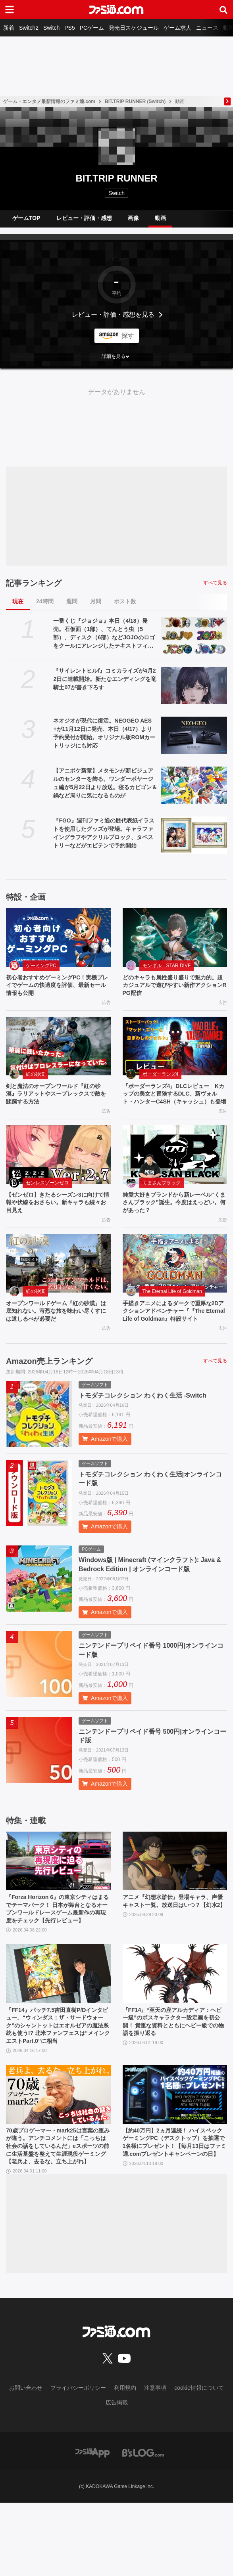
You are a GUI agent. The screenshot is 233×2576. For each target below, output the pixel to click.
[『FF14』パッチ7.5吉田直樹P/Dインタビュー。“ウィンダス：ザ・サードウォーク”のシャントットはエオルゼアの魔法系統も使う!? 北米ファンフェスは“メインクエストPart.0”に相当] (58, 2018)
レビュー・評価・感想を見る (113, 314)
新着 (8, 28)
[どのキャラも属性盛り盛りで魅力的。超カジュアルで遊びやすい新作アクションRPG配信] (175, 937)
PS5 (69, 28)
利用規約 (125, 2460)
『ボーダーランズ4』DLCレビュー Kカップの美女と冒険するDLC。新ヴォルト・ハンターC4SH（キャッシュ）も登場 (175, 1103)
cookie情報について (198, 2460)
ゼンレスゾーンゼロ (47, 1198)
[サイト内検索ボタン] (223, 9)
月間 (95, 601)
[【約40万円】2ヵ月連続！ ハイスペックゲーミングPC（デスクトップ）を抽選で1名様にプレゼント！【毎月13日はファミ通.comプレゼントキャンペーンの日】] (175, 2153)
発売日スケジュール (134, 28)
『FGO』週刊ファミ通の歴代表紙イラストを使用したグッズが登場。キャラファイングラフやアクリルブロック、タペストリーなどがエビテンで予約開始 (103, 833)
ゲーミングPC (41, 965)
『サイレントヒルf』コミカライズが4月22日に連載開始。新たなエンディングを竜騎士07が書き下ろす (104, 678)
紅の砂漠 (35, 1077)
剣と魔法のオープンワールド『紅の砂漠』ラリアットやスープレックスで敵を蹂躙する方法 (57, 1098)
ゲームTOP (26, 218)
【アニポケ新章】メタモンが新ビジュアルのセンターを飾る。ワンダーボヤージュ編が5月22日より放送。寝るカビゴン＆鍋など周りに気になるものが (105, 783)
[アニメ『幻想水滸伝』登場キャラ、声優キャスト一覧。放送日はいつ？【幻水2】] (175, 1892)
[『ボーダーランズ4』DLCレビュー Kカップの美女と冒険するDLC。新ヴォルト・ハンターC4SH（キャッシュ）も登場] (175, 1049)
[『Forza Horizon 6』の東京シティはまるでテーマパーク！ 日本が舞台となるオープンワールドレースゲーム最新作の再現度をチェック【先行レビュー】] (58, 1892)
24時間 (45, 601)
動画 (160, 218)
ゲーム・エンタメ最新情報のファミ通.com (49, 101)
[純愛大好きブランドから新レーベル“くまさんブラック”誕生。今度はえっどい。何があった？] (175, 1170)
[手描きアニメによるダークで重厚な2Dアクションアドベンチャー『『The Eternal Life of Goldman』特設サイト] (175, 1282)
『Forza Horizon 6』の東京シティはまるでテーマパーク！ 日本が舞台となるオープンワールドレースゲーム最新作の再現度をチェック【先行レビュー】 (57, 1946)
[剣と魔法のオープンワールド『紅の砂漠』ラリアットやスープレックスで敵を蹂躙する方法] (58, 1049)
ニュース (207, 28)
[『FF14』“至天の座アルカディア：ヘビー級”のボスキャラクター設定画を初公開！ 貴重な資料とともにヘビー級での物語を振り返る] (175, 2018)
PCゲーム (92, 28)
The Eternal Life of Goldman (172, 1310)
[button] (116, 356)
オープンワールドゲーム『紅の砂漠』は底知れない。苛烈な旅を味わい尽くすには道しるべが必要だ (57, 1331)
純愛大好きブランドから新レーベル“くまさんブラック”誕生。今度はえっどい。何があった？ (173, 1219)
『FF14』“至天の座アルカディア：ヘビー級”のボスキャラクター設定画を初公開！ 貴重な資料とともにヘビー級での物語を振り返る (174, 2068)
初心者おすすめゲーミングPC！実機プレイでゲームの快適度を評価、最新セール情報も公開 (58, 987)
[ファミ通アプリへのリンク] (92, 2525)
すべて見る (215, 582)
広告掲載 (117, 2475)
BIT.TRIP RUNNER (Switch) (135, 101)
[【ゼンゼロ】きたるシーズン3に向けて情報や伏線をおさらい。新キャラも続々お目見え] (58, 1170)
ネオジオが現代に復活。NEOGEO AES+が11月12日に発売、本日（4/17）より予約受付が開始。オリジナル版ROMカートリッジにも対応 (104, 733)
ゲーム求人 (177, 28)
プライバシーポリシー (78, 2460)
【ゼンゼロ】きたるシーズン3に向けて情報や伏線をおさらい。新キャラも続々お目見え (57, 1219)
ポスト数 (125, 601)
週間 (71, 601)
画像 (133, 218)
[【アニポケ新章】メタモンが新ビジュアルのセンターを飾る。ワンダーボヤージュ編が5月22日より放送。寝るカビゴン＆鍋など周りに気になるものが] (194, 785)
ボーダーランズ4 (160, 1077)
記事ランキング (34, 583)
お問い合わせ (25, 2460)
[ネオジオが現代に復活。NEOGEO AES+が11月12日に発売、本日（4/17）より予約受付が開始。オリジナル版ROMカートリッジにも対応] (194, 735)
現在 (17, 601)
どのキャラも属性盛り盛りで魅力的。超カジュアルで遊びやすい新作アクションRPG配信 (173, 987)
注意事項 (155, 2460)
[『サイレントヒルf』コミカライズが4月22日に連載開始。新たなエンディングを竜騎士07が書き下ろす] (194, 685)
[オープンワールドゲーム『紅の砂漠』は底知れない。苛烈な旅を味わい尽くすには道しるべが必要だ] (58, 1282)
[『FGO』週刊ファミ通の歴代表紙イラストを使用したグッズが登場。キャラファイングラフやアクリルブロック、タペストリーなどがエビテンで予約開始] (194, 835)
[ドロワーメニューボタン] (9, 9)
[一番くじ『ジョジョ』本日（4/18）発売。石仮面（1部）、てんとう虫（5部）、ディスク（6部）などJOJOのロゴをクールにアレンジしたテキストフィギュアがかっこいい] (194, 635)
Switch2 (29, 28)
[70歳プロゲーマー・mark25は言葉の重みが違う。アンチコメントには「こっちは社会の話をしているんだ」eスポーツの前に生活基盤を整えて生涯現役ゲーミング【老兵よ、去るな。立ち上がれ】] (58, 2153)
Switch (51, 28)
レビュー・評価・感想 (84, 218)
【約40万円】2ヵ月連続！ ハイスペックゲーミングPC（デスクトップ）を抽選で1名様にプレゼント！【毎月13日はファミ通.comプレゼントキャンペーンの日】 (175, 2207)
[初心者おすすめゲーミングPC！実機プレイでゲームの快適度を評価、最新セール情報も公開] (58, 937)
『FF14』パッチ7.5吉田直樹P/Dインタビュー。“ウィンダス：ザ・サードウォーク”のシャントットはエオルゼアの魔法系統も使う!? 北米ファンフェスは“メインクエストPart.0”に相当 (58, 2076)
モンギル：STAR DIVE (166, 965)
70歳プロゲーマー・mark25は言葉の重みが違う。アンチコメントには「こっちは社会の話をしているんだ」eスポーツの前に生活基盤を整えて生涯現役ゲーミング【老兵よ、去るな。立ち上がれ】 (57, 2212)
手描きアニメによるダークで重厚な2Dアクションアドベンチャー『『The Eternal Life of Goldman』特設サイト (173, 1335)
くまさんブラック (161, 1198)
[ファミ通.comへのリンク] (116, 9)
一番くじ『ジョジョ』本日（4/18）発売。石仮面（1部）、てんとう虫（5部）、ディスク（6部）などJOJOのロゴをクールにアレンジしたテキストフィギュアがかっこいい (103, 634)
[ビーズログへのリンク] (143, 2525)
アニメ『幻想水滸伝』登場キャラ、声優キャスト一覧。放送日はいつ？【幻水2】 (173, 1937)
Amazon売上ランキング (49, 1392)
